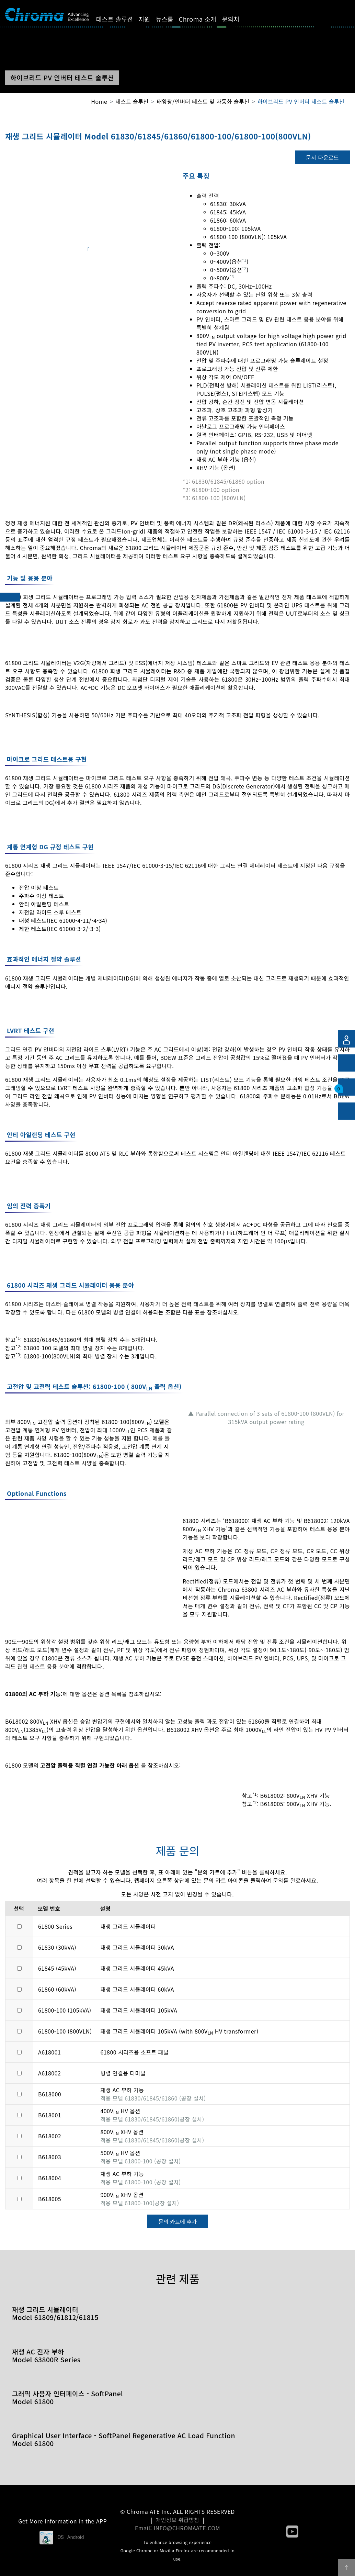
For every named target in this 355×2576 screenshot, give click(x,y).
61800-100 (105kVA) (64, 2010)
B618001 (49, 2115)
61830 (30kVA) (57, 1947)
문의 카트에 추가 (177, 2221)
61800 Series (55, 1926)
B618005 (49, 2199)
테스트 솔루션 (120, 18)
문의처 (236, 18)
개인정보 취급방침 (177, 2520)
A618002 (49, 2073)
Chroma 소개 (203, 18)
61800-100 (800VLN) (65, 2031)
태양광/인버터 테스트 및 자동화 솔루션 (203, 101)
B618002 (49, 2136)
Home (99, 101)
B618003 (49, 2157)
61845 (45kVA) (57, 1968)
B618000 (49, 2094)
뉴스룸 (170, 18)
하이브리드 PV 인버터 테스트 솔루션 (300, 101)
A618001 (49, 2052)
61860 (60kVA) (57, 1989)
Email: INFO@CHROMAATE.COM (177, 2528)
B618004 (49, 2178)
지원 (150, 18)
